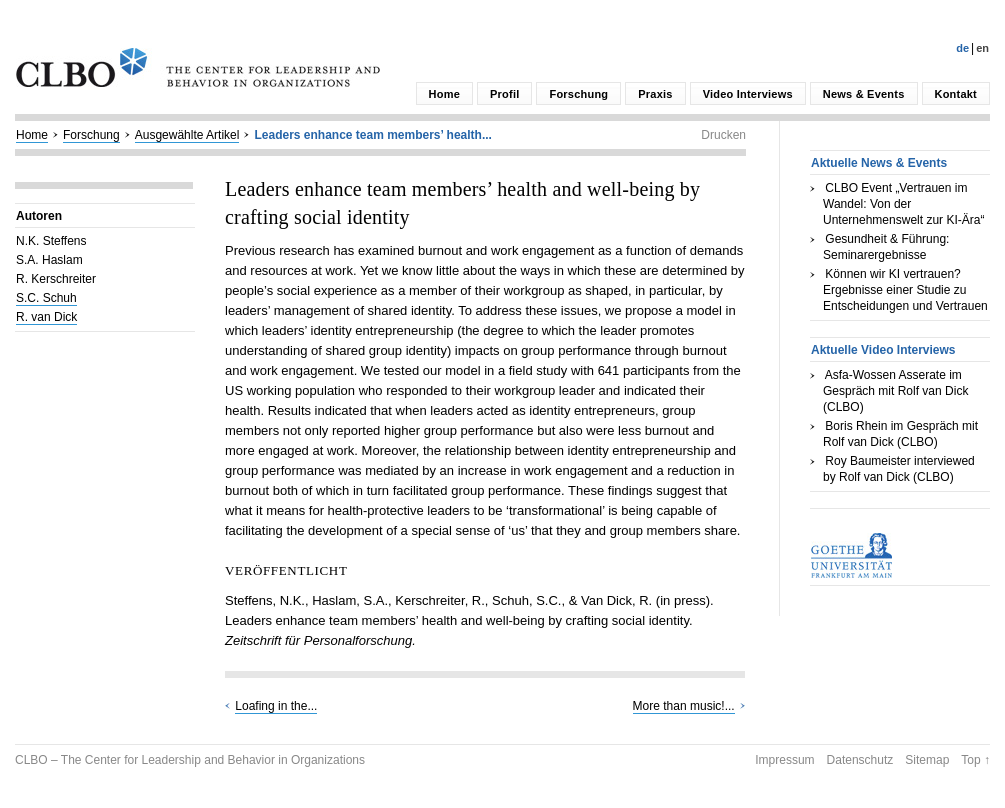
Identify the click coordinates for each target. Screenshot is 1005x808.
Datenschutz (860, 760)
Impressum (784, 760)
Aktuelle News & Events (879, 163)
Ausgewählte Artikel (187, 135)
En (982, 48)
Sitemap (927, 760)
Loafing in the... (276, 706)
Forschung (578, 94)
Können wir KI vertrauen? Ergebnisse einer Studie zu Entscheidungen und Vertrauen (905, 290)
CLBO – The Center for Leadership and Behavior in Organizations (190, 760)
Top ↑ (975, 760)
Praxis (655, 94)
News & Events (864, 94)
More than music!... (684, 706)
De (962, 48)
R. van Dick (46, 317)
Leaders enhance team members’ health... (372, 135)
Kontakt (956, 94)
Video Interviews (748, 94)
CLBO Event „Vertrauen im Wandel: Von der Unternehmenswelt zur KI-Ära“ (903, 204)
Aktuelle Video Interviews (883, 350)
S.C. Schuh (46, 298)
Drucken (723, 135)
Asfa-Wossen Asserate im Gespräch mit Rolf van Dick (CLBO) (895, 391)
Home (444, 94)
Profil (504, 94)
